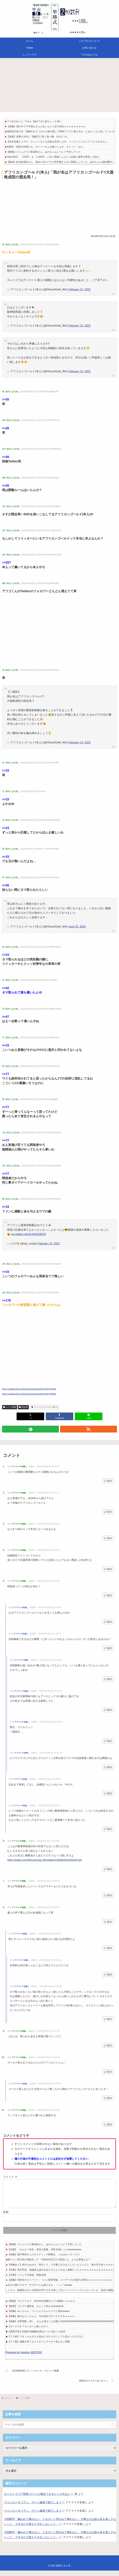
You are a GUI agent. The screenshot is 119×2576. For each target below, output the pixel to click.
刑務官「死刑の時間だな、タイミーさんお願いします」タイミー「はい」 (46, 146)
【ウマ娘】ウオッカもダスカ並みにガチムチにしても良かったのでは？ (46, 2342)
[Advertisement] (59, 86)
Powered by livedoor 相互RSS (23, 2357)
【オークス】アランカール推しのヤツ (28, 2331)
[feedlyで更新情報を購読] (30, 1429)
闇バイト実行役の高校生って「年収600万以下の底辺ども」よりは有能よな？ (49, 2265)
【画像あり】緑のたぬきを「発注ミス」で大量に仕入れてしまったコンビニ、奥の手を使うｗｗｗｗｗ (63, 2270)
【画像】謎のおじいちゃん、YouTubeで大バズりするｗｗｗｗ (41, 2321)
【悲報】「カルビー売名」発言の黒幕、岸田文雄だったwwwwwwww (44, 2255)
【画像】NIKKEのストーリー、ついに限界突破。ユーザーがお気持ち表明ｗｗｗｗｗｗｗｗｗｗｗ (60, 2285)
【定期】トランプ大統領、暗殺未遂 (27, 2280)
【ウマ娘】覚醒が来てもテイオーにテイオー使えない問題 (39, 2347)
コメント (10, 2176)
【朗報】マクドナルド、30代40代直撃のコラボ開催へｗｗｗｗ (41, 2306)
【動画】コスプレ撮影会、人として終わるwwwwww (36, 2311)
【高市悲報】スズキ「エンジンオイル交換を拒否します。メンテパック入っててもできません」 (58, 141)
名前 (6, 2217)
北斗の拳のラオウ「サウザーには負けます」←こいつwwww (40, 2290)
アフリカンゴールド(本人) (44, 1407)
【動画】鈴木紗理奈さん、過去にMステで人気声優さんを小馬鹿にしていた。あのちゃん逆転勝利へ (60, 162)
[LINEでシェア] (88, 1416)
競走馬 (23, 1407)
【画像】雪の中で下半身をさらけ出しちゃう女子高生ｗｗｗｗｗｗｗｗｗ (46, 126)
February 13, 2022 (79, 325)
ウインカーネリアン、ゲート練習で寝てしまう (32, 2507)
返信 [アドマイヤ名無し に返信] (108, 1480)
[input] (59, 2430)
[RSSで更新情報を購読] (88, 1429)
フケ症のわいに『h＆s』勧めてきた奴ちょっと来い (34, 121)
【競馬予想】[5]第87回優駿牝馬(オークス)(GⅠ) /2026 (36, 2337)
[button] (113, 2430)
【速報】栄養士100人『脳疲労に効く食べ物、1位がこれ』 (38, 136)
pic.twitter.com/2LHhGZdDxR (28, 1234)
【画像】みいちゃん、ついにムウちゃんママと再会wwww (38, 2316)
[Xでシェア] (30, 1416)
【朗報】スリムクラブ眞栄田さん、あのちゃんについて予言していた (44, 151)
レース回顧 (9, 1407)
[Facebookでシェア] (59, 1416)
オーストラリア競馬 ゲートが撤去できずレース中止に (37, 2499)
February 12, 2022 (79, 289)
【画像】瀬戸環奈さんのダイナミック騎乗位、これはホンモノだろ (43, 2259)
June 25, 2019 (77, 926)
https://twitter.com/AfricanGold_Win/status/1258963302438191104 (44, 1860)
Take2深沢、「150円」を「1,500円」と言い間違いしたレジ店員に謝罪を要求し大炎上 (53, 156)
